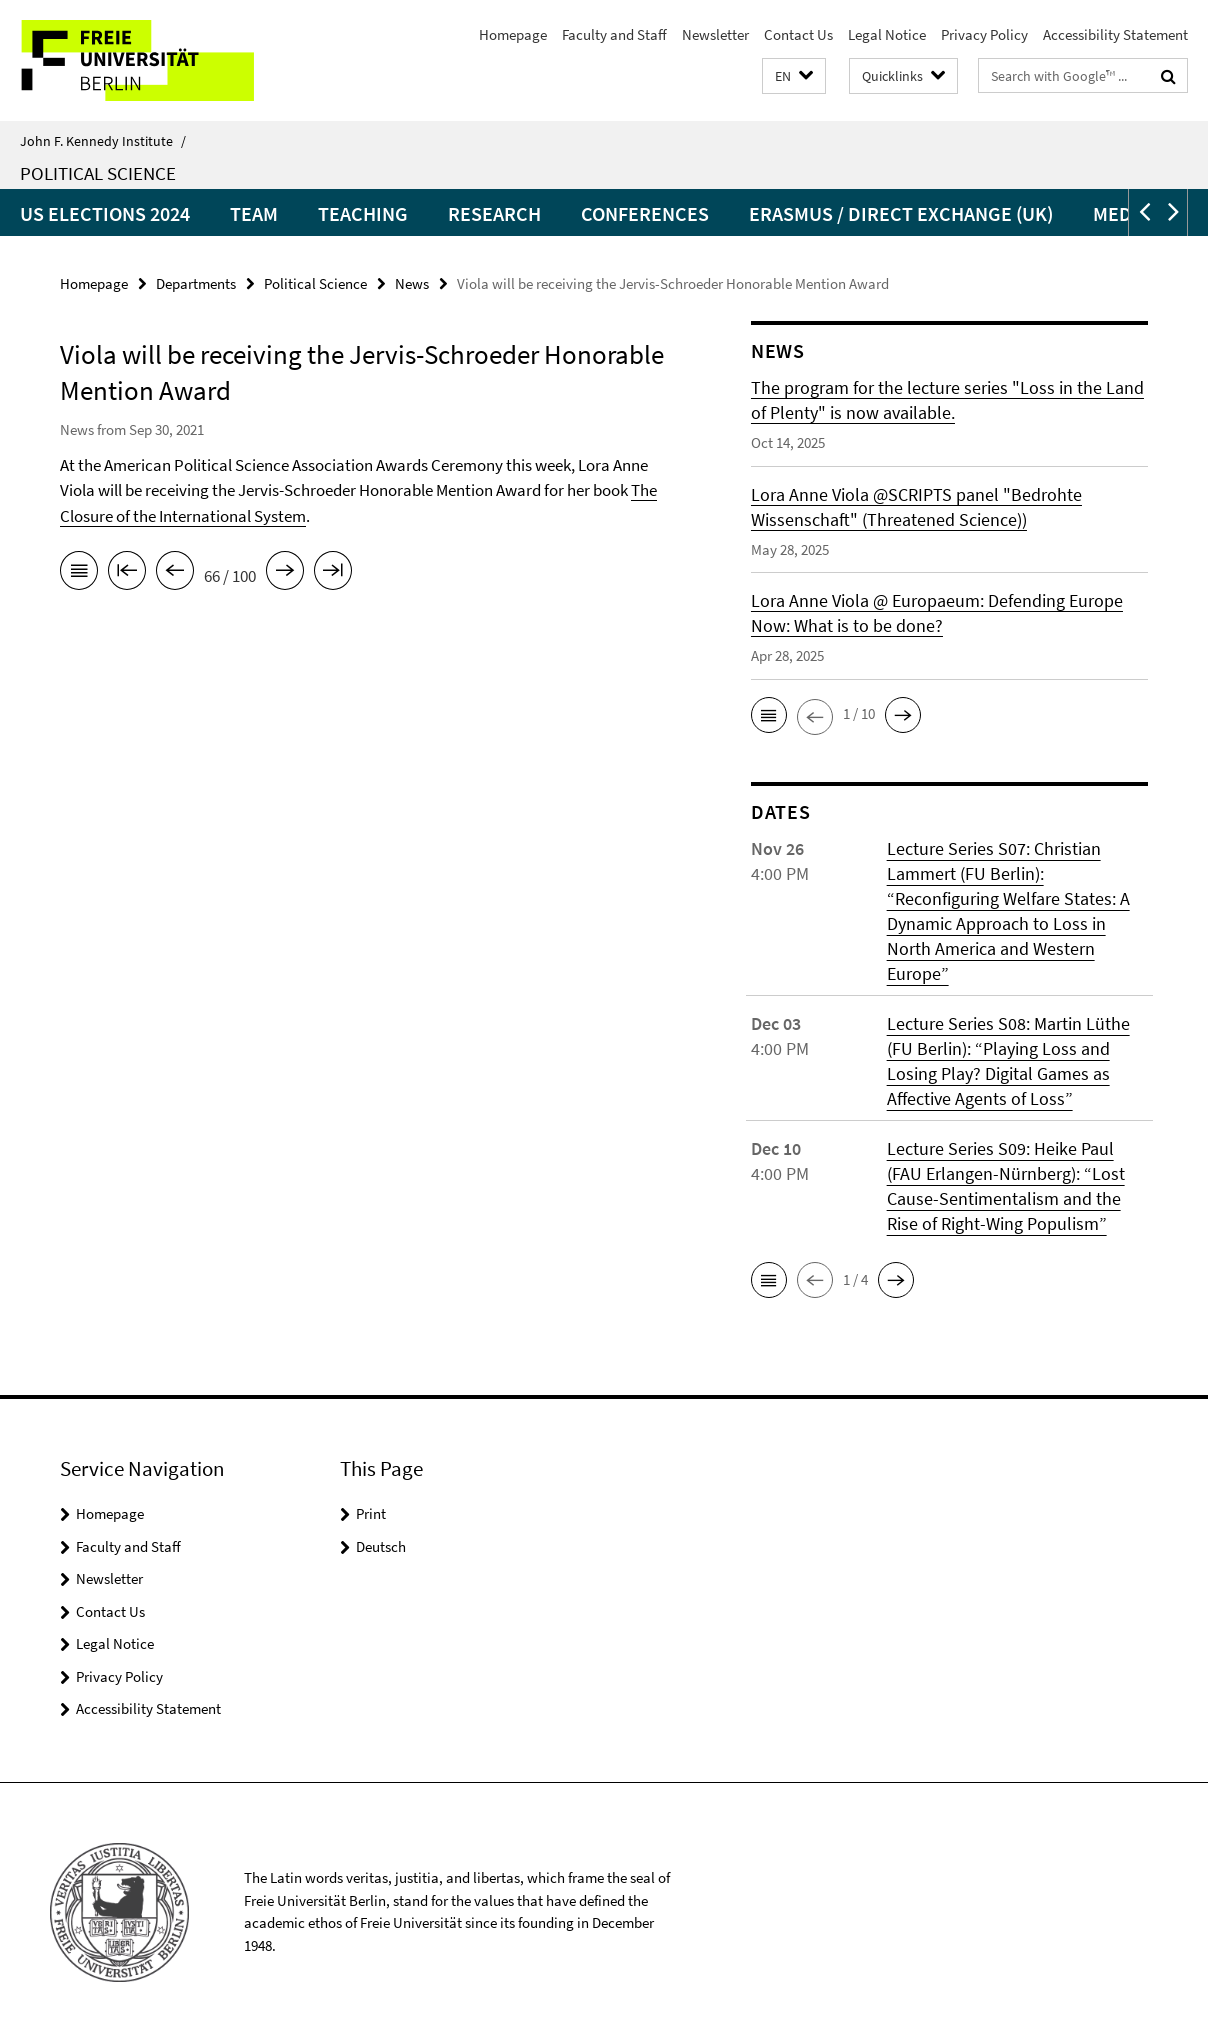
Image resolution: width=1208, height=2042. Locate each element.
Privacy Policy (984, 34)
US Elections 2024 (105, 213)
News (412, 283)
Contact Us (798, 34)
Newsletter (715, 34)
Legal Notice (887, 34)
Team (254, 213)
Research (494, 213)
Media (1121, 213)
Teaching (363, 213)
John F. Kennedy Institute (103, 141)
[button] (794, 76)
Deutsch (381, 1546)
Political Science (98, 173)
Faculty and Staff (614, 34)
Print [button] (371, 1513)
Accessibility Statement (1115, 34)
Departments (196, 283)
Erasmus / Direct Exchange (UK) (901, 213)
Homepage (513, 34)
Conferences (645, 213)
